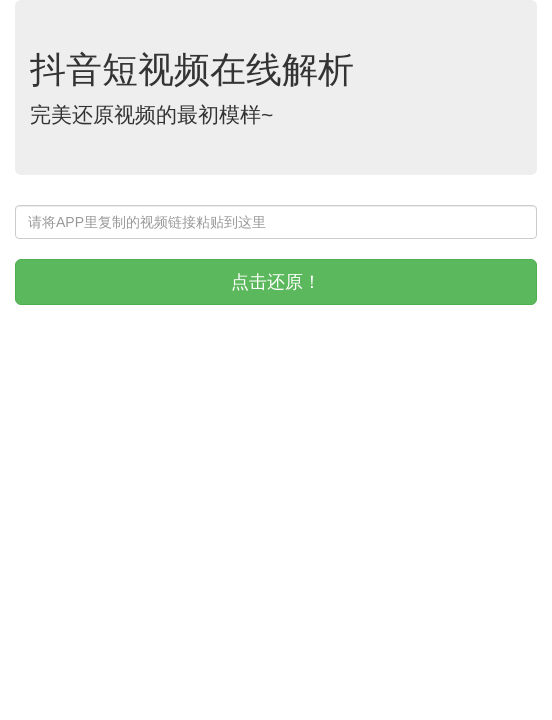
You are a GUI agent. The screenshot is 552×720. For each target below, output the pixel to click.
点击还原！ (276, 282)
